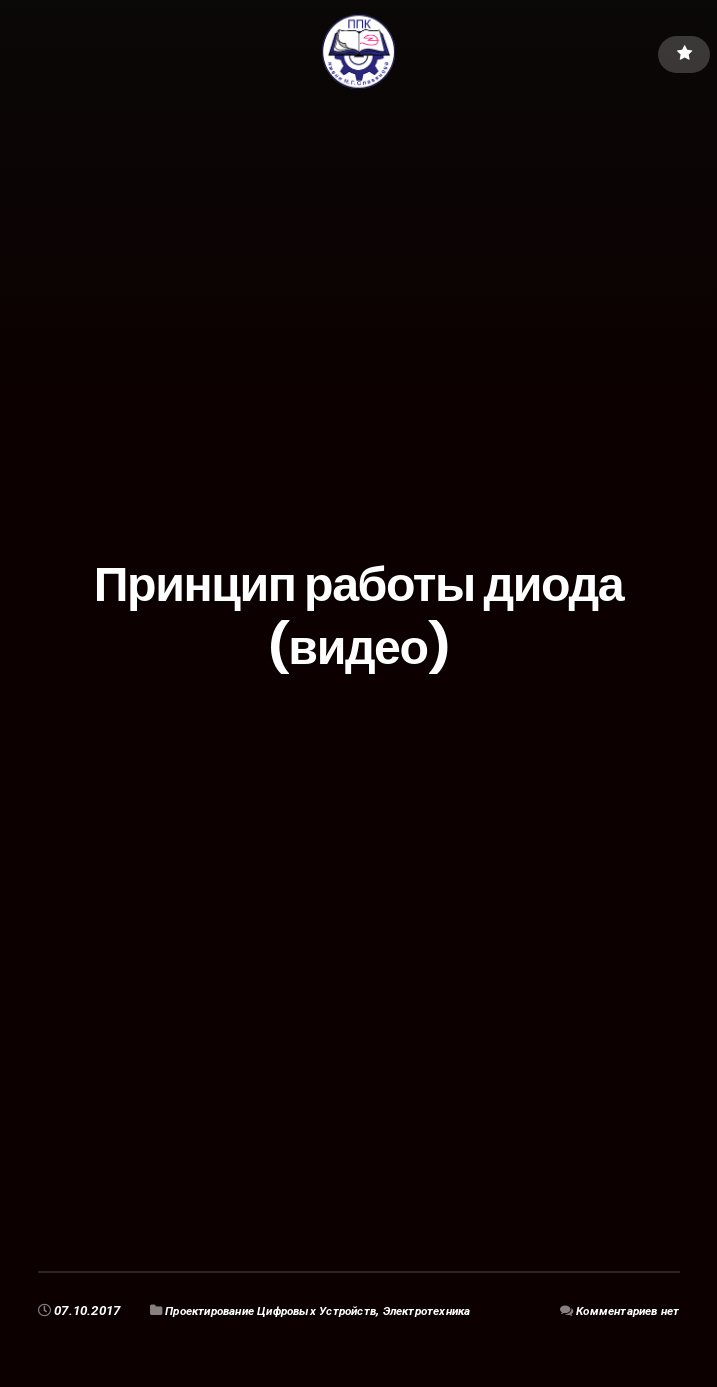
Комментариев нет (620, 1310)
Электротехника (465, 1310)
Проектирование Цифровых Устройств (286, 1310)
